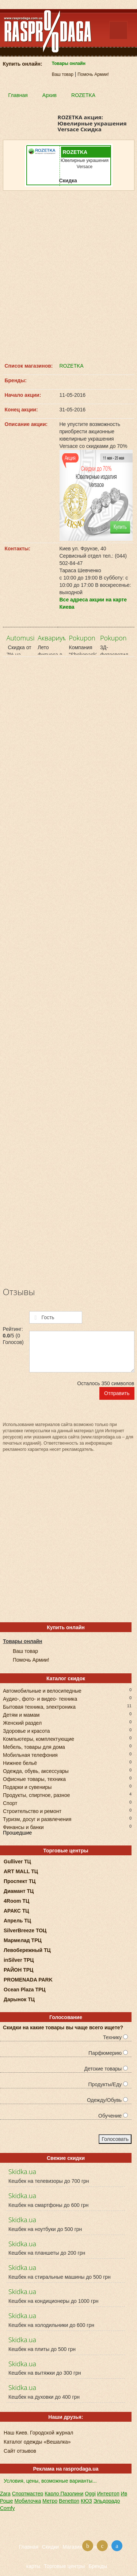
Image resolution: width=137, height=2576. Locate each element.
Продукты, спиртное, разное (36, 1794)
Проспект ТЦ (20, 1881)
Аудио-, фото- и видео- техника (40, 1698)
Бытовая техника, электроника (39, 1706)
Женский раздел (22, 1722)
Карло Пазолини (64, 2493)
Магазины (74, 2547)
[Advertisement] (68, 275)
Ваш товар (62, 74)
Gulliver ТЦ (17, 1861)
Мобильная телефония (30, 1754)
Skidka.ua (22, 2171)
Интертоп (108, 2493)
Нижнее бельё (20, 1762)
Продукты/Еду (108, 2084)
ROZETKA (72, 366)
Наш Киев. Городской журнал (38, 2433)
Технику (115, 2037)
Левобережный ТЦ (27, 1950)
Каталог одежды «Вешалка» (37, 2442)
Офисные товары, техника (34, 1778)
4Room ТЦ (16, 1901)
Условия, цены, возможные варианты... (50, 2481)
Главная (28, 2547)
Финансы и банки (23, 1826)
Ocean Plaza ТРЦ (25, 1989)
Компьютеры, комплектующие (38, 1738)
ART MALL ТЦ (21, 1871)
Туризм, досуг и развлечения (37, 1818)
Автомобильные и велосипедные (42, 1690)
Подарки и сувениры (27, 1786)
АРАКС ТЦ (16, 1911)
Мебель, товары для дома (34, 1746)
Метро (49, 2501)
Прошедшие (17, 1833)
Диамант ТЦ (19, 1891)
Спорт (10, 1802)
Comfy (7, 2508)
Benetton (69, 2501)
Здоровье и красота (26, 1730)
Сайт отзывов (20, 2451)
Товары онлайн (68, 63)
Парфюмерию (108, 2053)
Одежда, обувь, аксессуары (36, 1770)
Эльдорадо (107, 2501)
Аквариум (52, 638)
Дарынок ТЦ (19, 1999)
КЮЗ (86, 2501)
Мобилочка (27, 2501)
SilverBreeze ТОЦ (25, 1930)
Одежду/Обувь (107, 2100)
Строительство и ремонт (32, 1810)
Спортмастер (27, 2493)
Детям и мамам (21, 1714)
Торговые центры (64, 2566)
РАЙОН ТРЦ (18, 1970)
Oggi (90, 2493)
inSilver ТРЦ (19, 1960)
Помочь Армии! (93, 74)
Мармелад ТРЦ (23, 1940)
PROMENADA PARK (28, 1980)
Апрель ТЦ (17, 1921)
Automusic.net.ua (32, 638)
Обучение (113, 2116)
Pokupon (82, 638)
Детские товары (106, 2069)
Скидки (50, 2547)
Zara (5, 2493)
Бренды (97, 2566)
